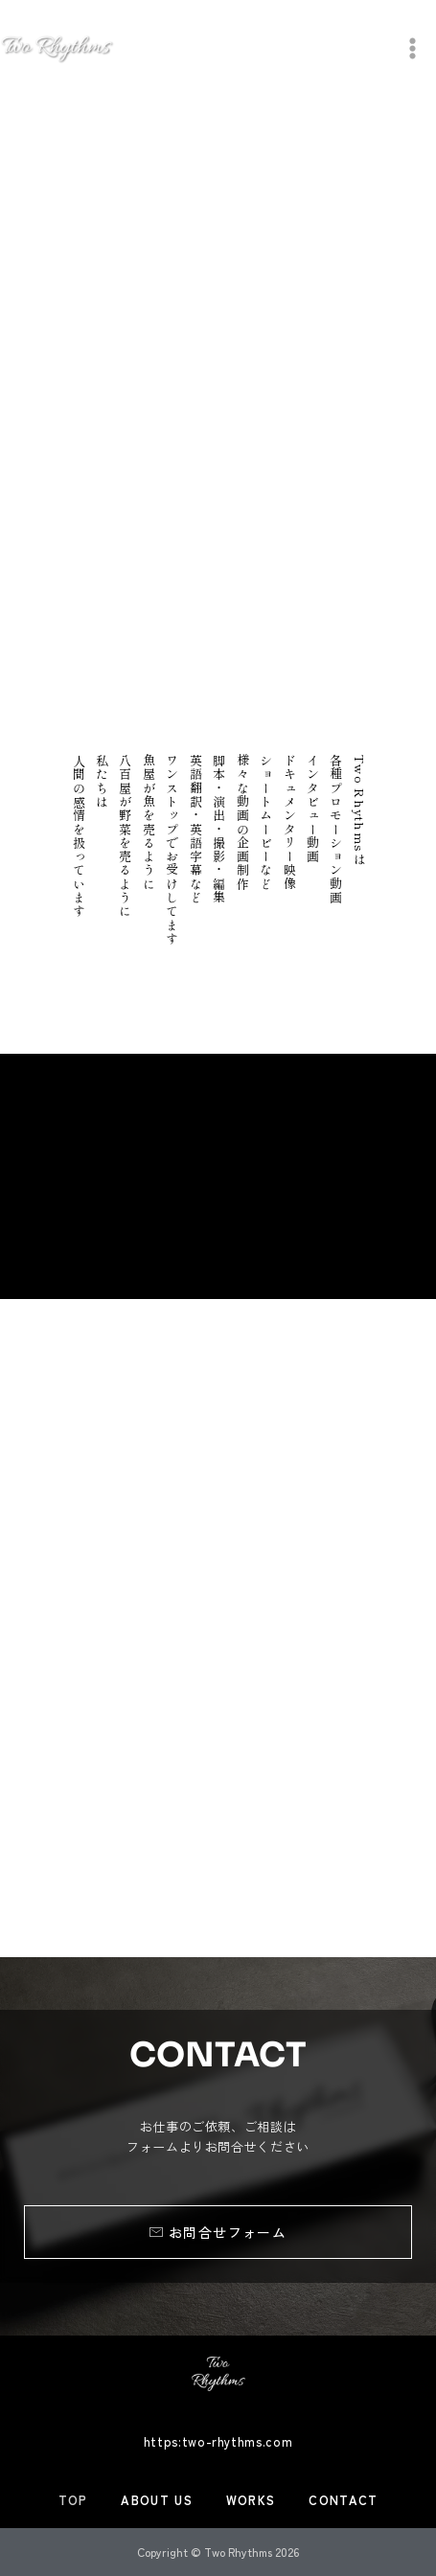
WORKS (251, 2500)
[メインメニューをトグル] (412, 48)
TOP (73, 2500)
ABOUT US (156, 2500)
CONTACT (343, 2500)
